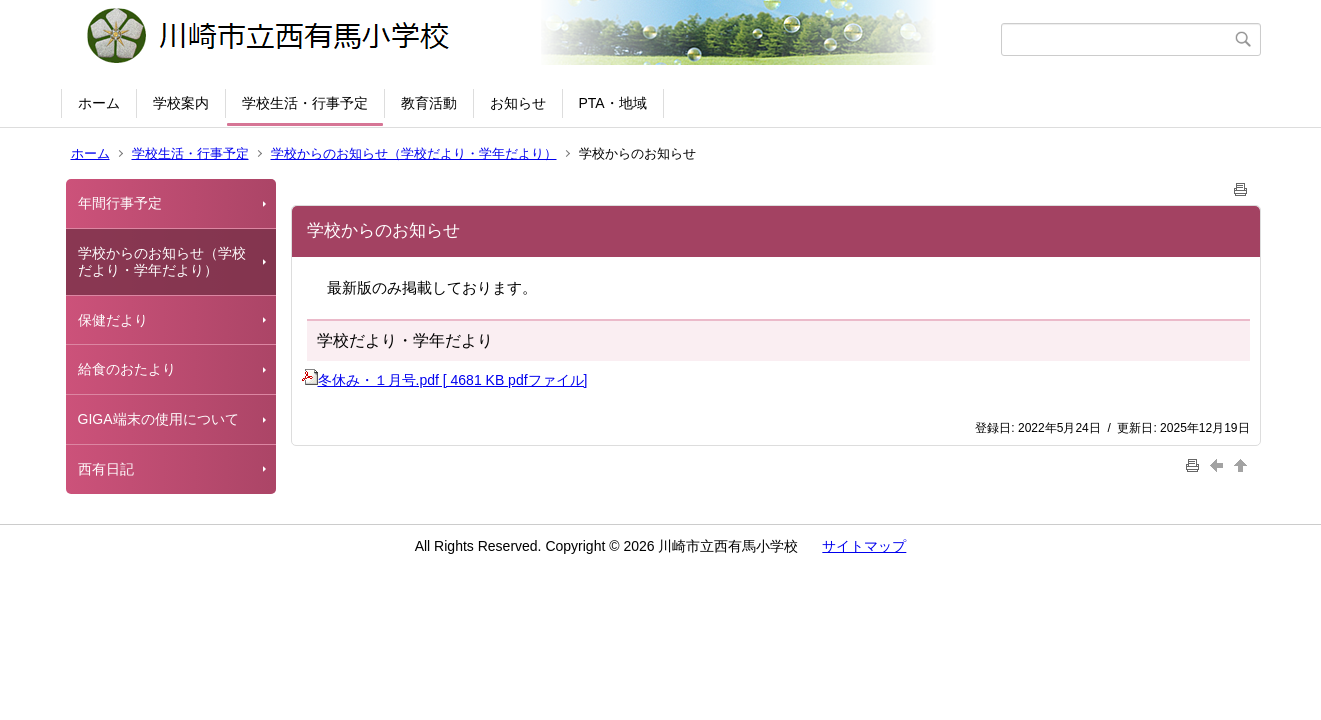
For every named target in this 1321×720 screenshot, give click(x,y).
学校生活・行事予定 (305, 103)
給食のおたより (127, 369)
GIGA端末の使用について (158, 419)
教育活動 (429, 103)
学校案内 (181, 103)
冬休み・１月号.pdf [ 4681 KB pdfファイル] (445, 380)
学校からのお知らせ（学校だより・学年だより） (414, 153)
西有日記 (106, 469)
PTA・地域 (613, 103)
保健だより (113, 320)
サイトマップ (864, 546)
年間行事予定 (120, 203)
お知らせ (518, 103)
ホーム (99, 103)
